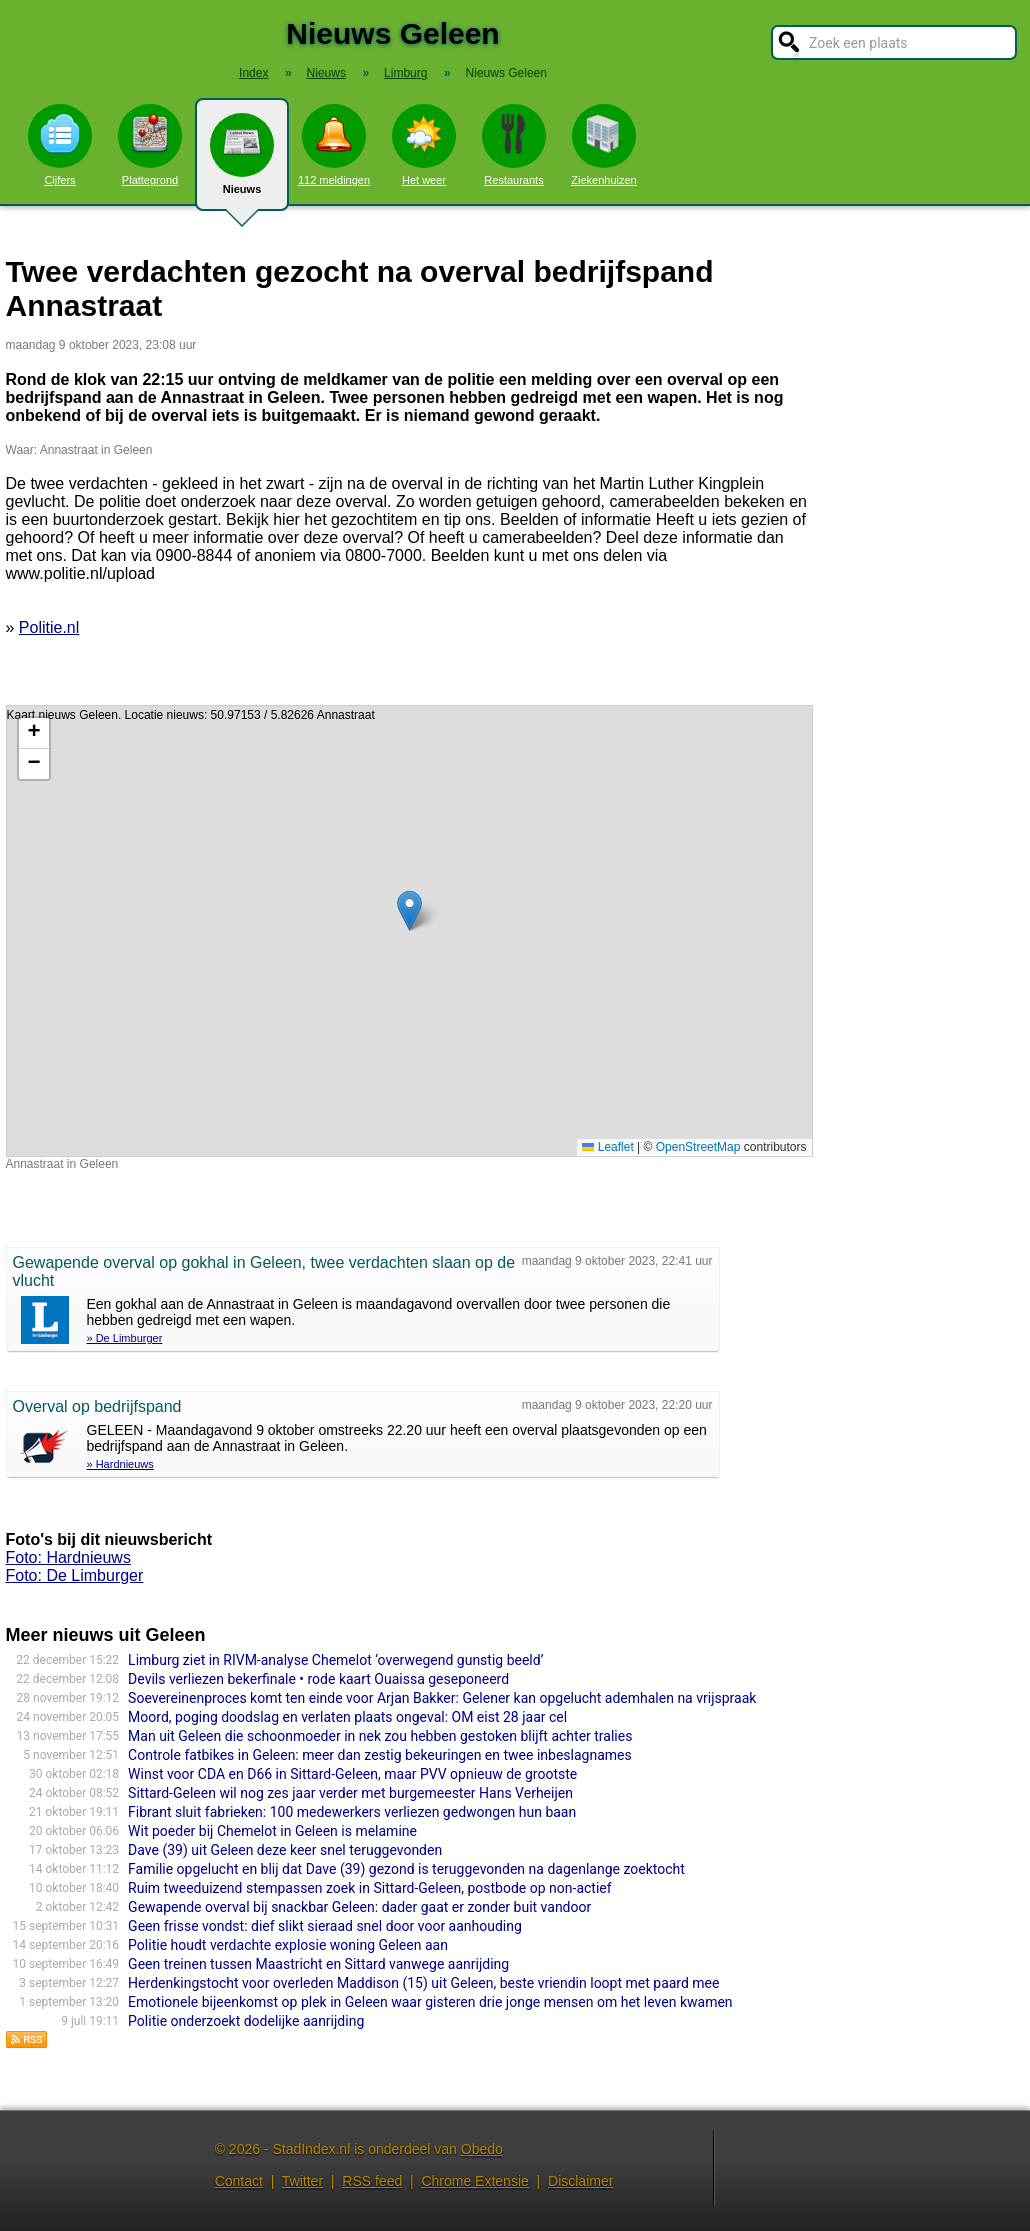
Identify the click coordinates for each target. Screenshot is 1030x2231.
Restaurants (514, 145)
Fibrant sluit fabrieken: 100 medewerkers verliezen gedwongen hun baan (352, 1812)
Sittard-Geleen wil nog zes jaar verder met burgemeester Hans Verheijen (350, 1793)
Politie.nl (49, 627)
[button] (409, 910)
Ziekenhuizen (603, 145)
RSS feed (372, 2181)
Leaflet (607, 1147)
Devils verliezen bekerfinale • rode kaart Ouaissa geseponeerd (318, 1679)
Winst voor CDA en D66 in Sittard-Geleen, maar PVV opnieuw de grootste (352, 1774)
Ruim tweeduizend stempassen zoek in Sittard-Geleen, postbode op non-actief (370, 1888)
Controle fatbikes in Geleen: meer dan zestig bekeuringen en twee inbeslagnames (380, 1755)
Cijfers (60, 145)
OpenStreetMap (698, 1147)
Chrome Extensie (474, 2181)
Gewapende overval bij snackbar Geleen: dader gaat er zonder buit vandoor (359, 1907)
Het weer (424, 145)
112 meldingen (334, 145)
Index (253, 73)
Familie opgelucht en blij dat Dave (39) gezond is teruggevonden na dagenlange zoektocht (406, 1869)
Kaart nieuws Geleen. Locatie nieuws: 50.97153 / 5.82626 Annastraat (407, 931)
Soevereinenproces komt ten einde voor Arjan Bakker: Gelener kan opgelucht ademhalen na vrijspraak (442, 1698)
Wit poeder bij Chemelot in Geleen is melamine (272, 1831)
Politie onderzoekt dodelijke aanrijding (246, 2021)
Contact (239, 2181)
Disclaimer (580, 2181)
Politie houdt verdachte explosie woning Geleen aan (288, 1945)
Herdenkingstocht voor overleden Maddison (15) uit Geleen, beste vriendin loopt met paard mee (423, 1983)
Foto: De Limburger (75, 1575)
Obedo (482, 2149)
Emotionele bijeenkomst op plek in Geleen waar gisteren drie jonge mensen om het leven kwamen (430, 2002)
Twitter (302, 2181)
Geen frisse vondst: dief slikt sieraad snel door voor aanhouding (325, 1926)
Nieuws (242, 162)
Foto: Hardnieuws (68, 1557)
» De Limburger (125, 1338)
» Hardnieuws (120, 1464)
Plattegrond (150, 145)
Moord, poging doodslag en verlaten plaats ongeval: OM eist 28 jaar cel (347, 1717)
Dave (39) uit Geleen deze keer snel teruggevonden (285, 1850)
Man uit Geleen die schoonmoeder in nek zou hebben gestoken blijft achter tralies (380, 1736)
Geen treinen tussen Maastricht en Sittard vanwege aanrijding (318, 1964)
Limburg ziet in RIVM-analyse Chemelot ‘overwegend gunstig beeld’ (335, 1660)
